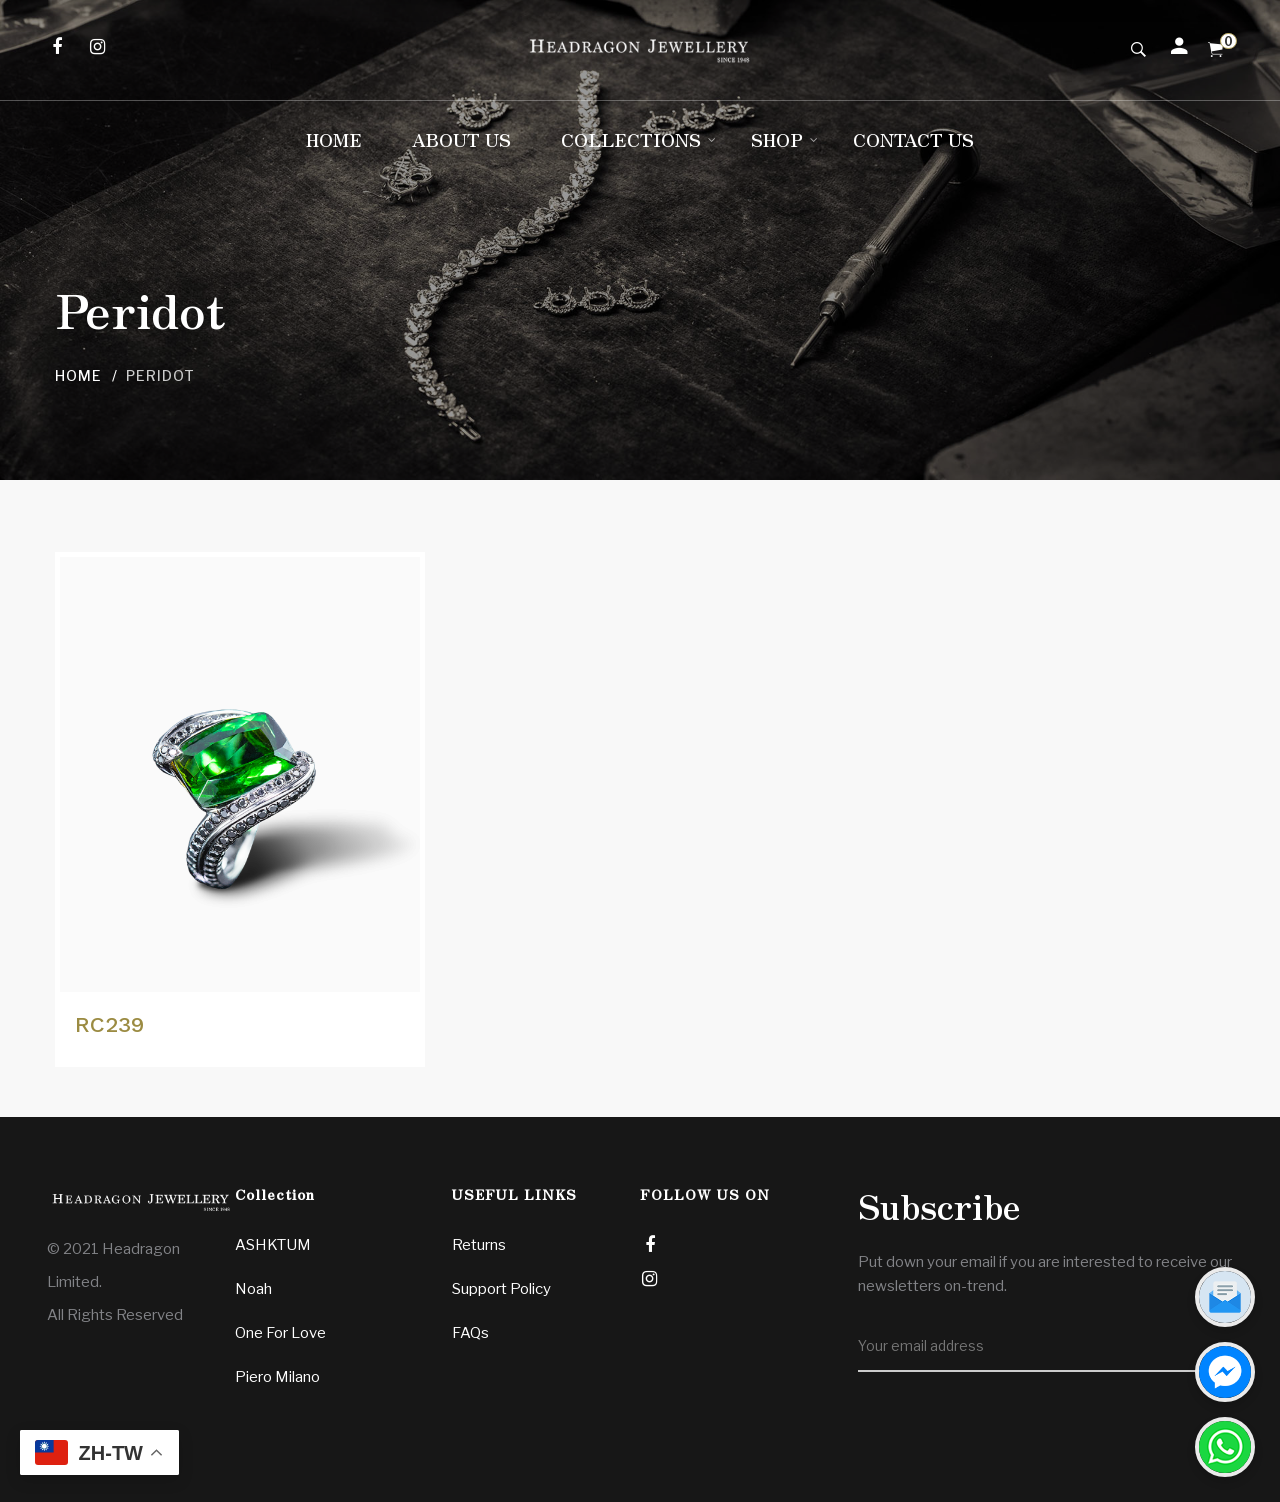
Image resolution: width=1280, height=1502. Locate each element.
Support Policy (501, 1289)
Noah (253, 1289)
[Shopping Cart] (1215, 50)
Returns (479, 1245)
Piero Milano (277, 1377)
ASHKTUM (273, 1245)
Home (78, 375)
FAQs (470, 1333)
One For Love (280, 1333)
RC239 (109, 1024)
